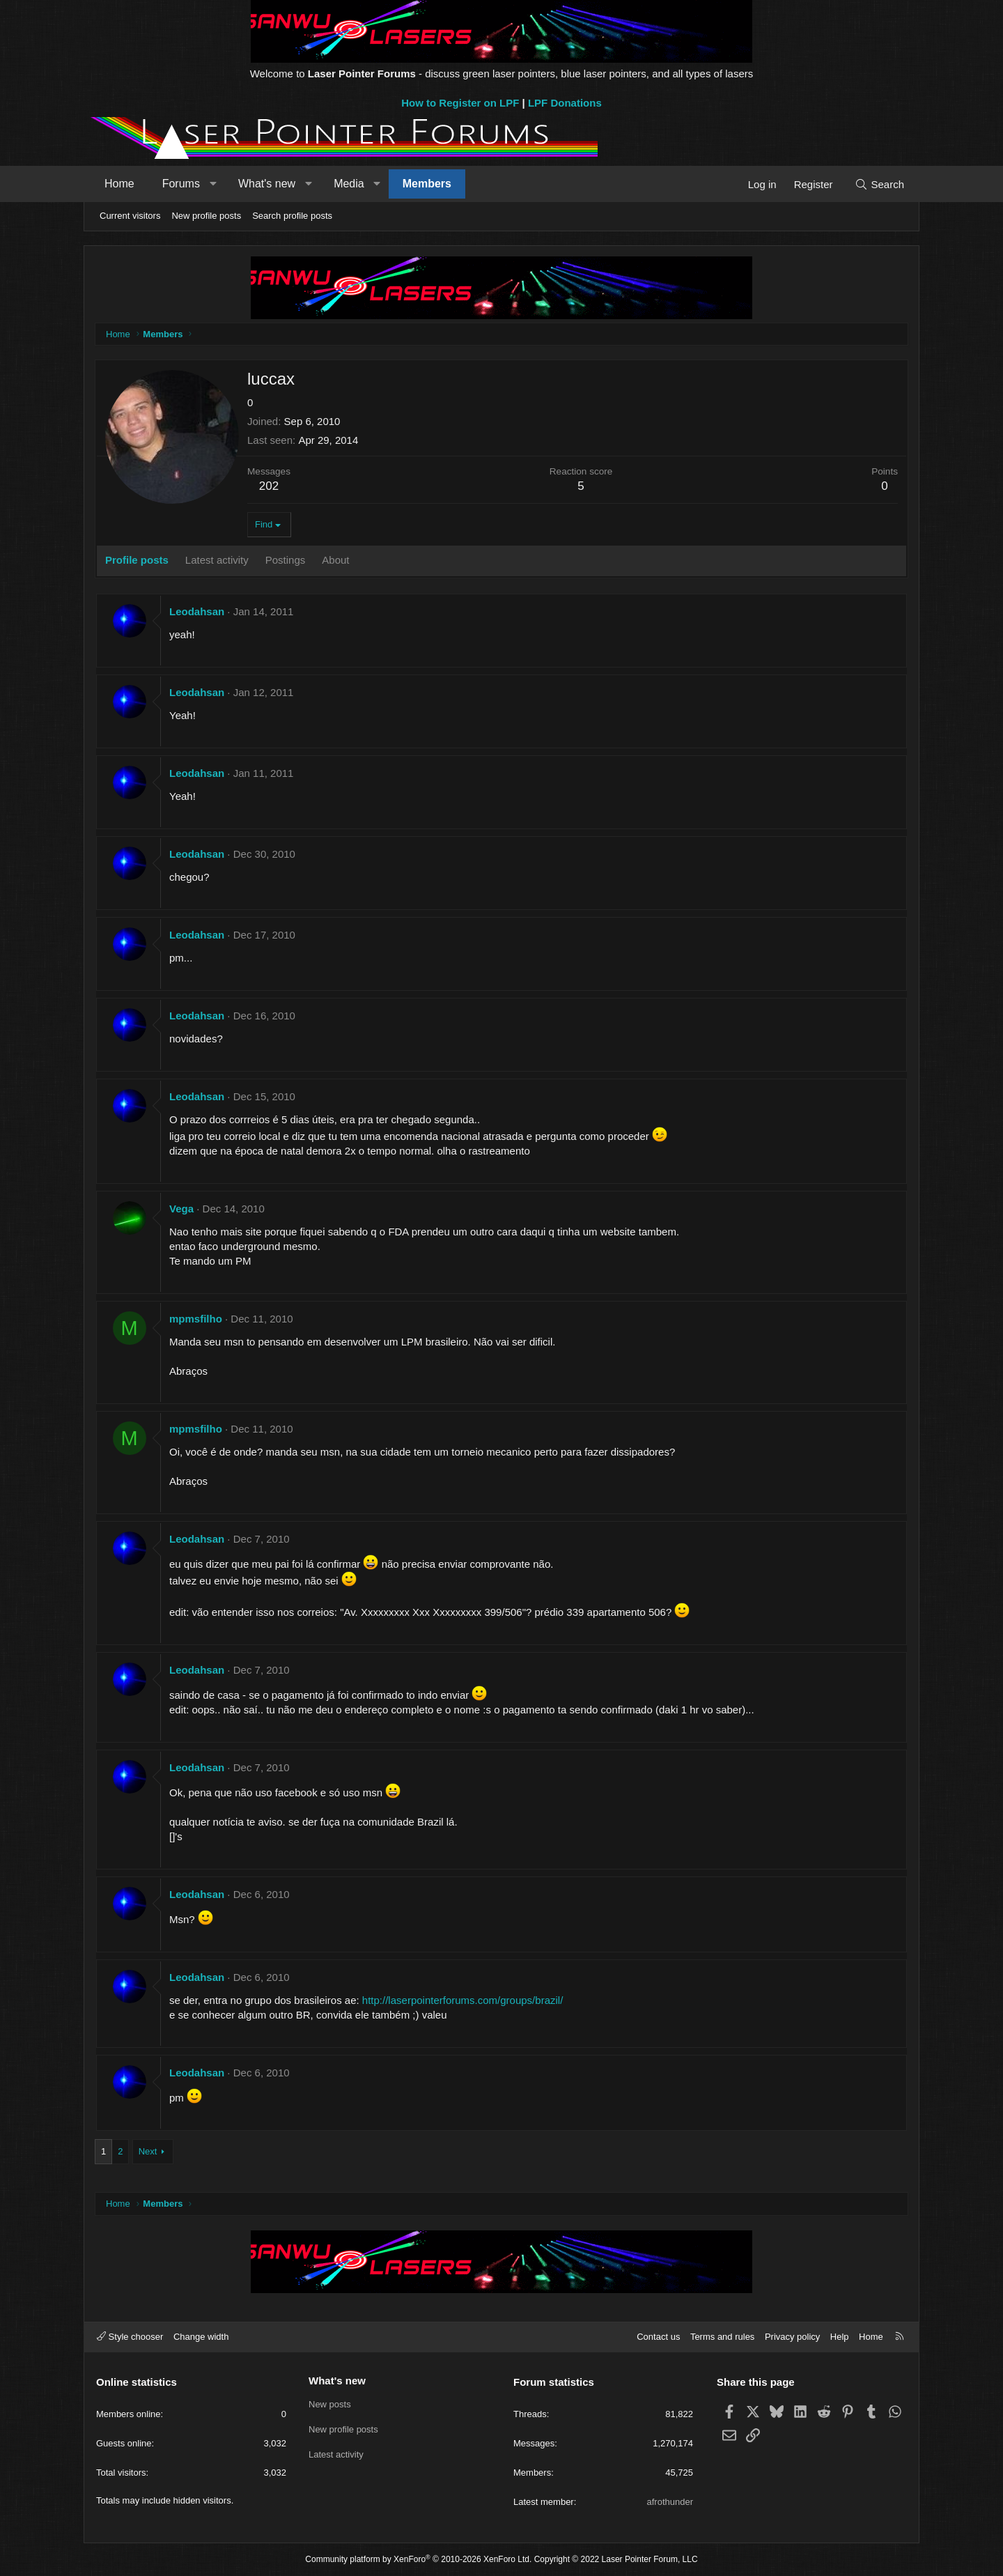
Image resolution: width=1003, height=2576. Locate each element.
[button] (212, 184)
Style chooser (130, 2336)
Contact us (658, 2336)
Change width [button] (201, 2336)
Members (427, 184)
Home (119, 184)
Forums (181, 184)
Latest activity (336, 2454)
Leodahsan (196, 611)
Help (839, 2336)
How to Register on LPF (460, 103)
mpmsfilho (195, 1319)
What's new (266, 184)
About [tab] (335, 560)
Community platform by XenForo (418, 2559)
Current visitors (130, 215)
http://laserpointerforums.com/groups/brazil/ (462, 2000)
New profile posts (206, 215)
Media (349, 184)
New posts (330, 2404)
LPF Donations (565, 103)
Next (148, 2151)
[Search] (879, 184)
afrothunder (670, 2502)
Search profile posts (292, 215)
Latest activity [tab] (217, 560)
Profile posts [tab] (137, 560)
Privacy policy (792, 2336)
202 (269, 486)
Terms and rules (722, 2336)
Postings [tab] (285, 560)
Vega (181, 1208)
